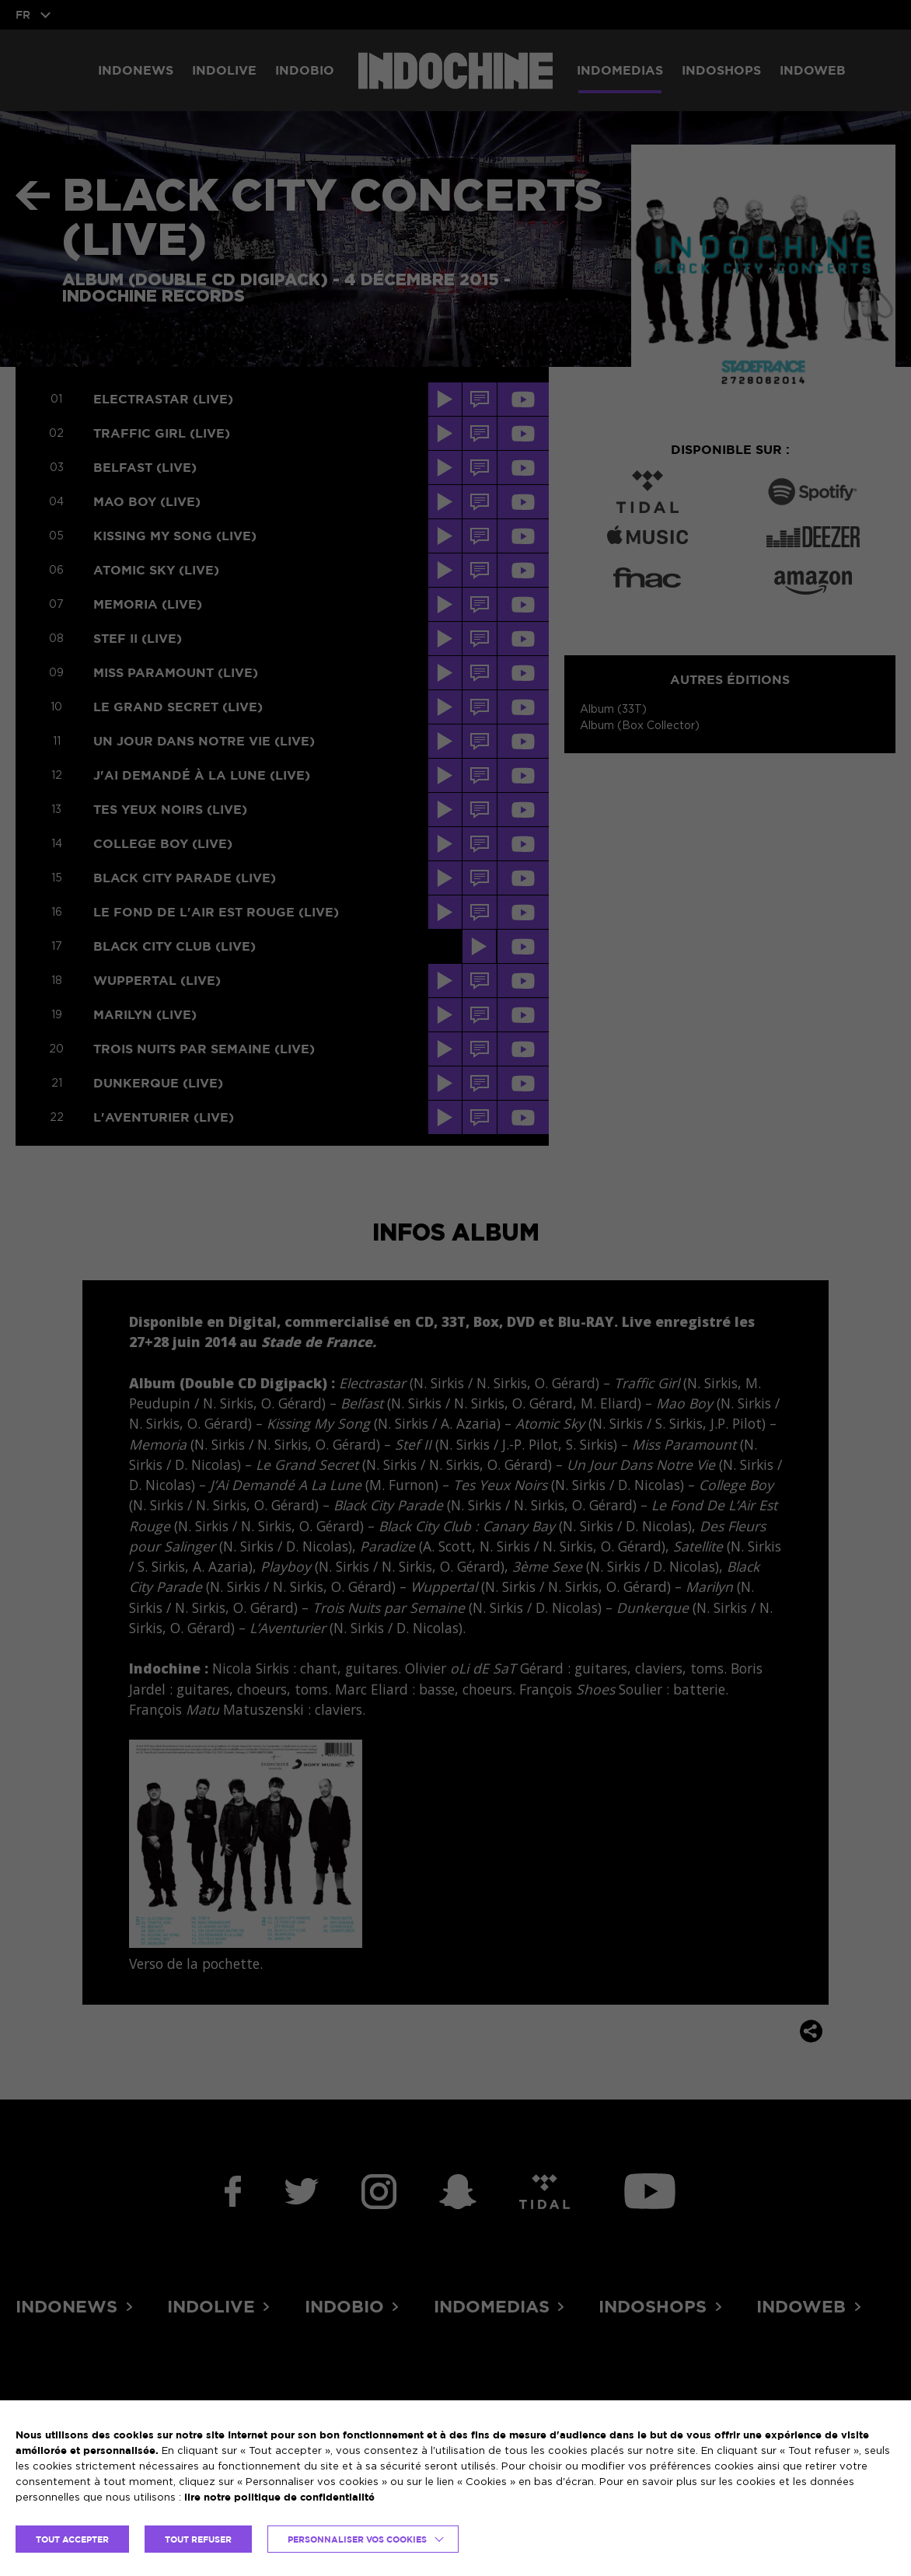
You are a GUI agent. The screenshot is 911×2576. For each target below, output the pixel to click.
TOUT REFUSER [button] (198, 2539)
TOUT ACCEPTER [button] (72, 2539)
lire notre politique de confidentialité (279, 2496)
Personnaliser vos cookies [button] (357, 2539)
